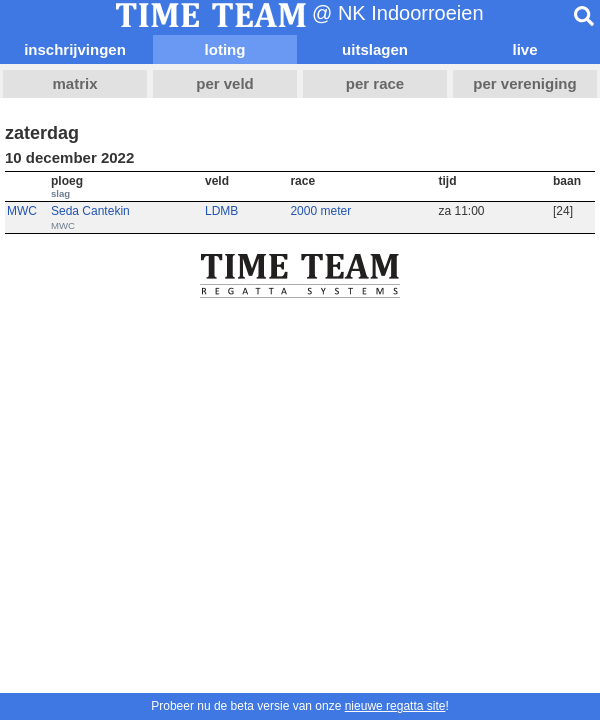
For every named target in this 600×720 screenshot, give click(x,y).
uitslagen (375, 49)
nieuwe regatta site (395, 706)
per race (375, 83)
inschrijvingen (75, 49)
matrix (74, 83)
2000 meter (320, 211)
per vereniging (524, 83)
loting (225, 49)
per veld (225, 83)
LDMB (221, 211)
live (524, 49)
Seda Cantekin (90, 211)
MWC (22, 211)
